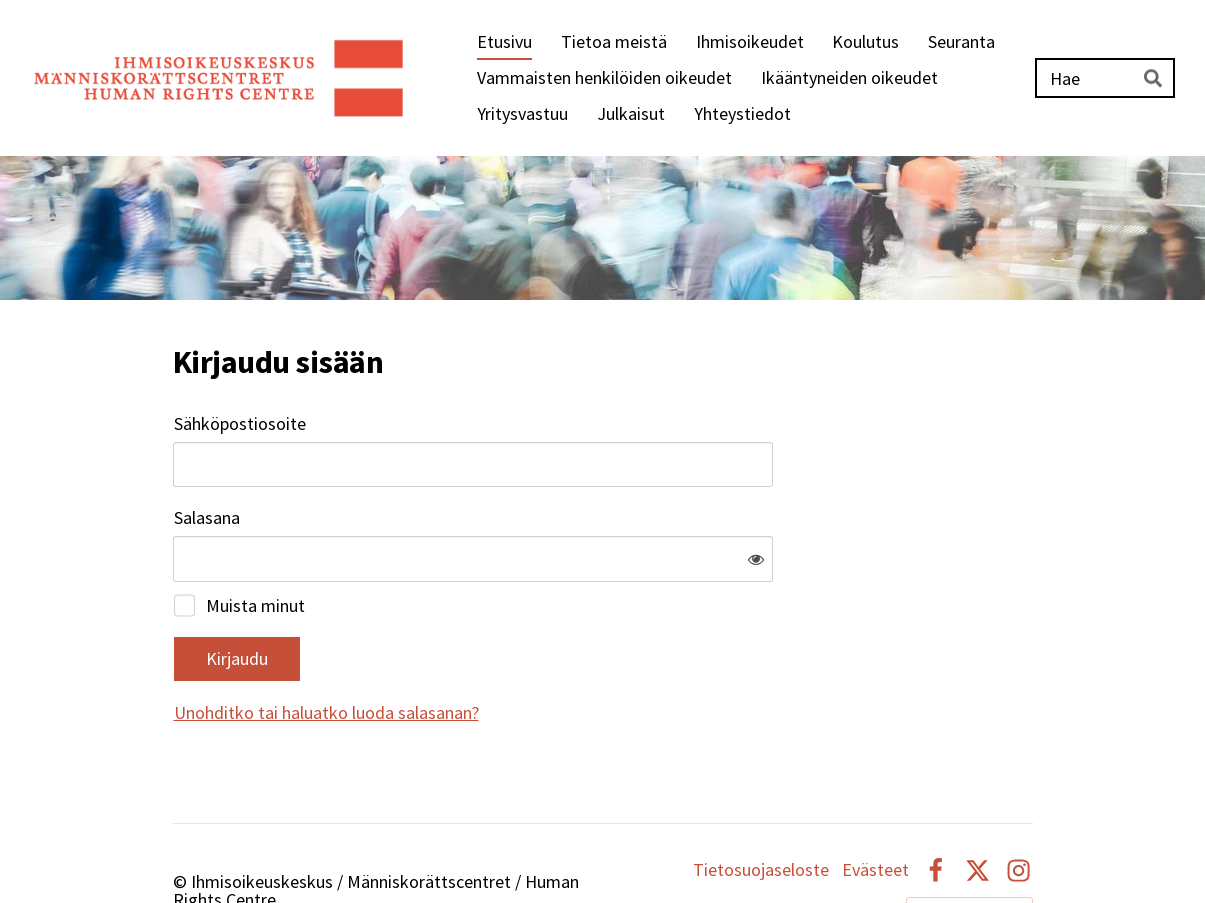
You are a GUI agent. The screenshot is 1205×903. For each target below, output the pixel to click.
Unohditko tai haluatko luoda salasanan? (542, 646)
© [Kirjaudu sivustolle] (182, 815)
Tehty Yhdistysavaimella (969, 845)
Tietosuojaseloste (761, 805)
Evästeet (875, 805)
